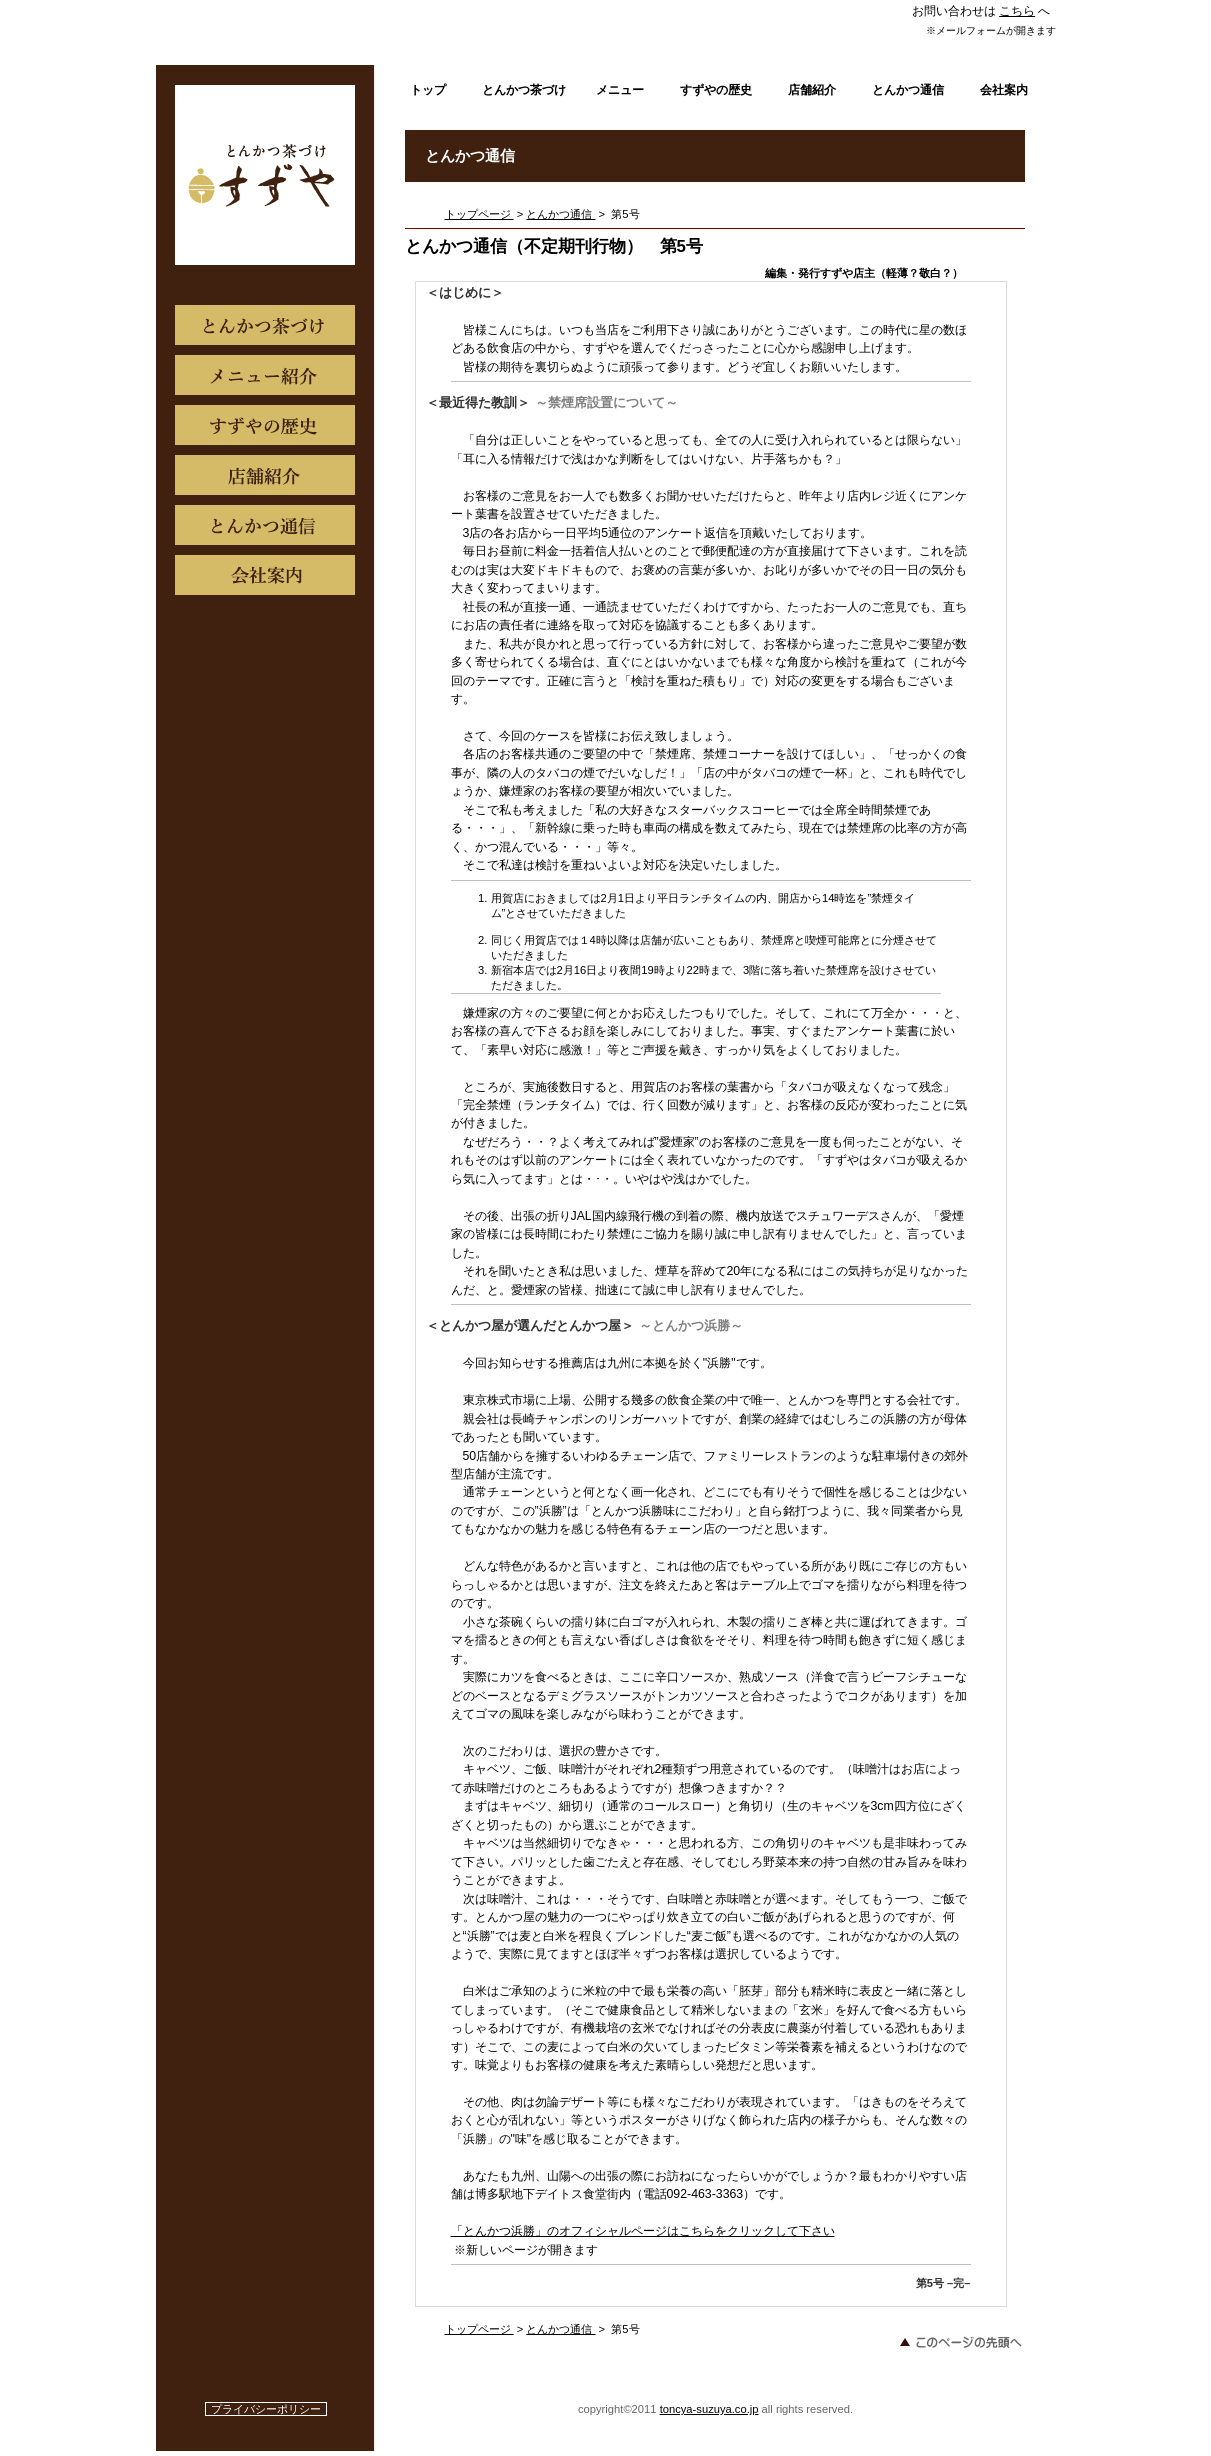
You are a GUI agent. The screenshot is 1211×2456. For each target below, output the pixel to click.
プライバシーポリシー (266, 2409)
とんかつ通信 (560, 214)
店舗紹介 (265, 475)
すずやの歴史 (265, 425)
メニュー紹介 (265, 375)
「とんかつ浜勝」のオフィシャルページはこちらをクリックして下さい (643, 2231)
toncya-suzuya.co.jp (709, 2409)
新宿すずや (266, 175)
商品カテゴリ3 (265, 575)
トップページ (479, 214)
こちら (1017, 11)
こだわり (265, 325)
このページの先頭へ (960, 2342)
